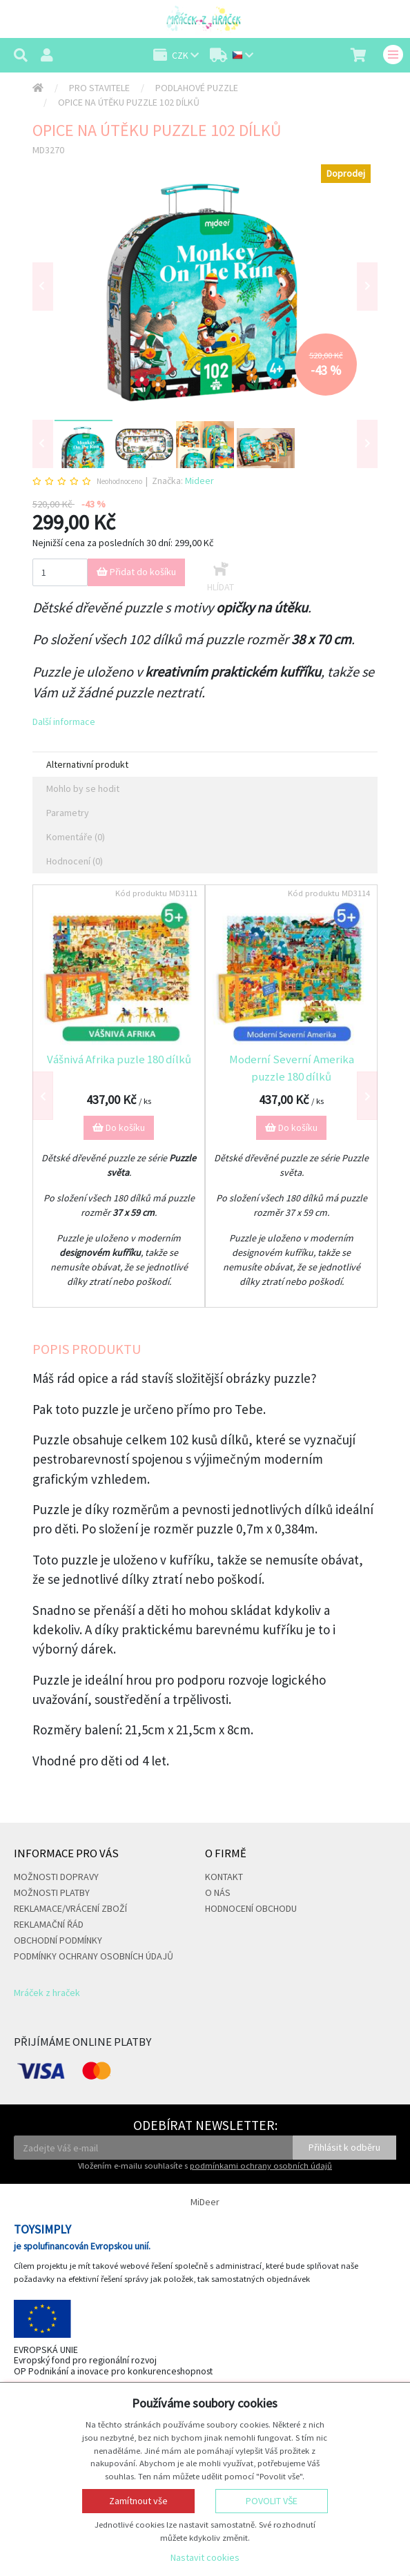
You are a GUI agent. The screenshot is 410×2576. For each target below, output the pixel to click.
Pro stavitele (99, 87)
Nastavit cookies (205, 2557)
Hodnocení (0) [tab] (74, 861)
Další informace (63, 721)
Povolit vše (271, 2501)
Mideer (199, 480)
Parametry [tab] (67, 812)
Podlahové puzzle (196, 87)
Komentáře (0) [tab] (75, 837)
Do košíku (118, 1127)
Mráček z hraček (47, 1992)
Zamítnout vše (138, 2501)
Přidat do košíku (136, 571)
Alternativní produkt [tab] (87, 764)
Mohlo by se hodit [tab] (82, 788)
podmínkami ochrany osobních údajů (261, 2165)
